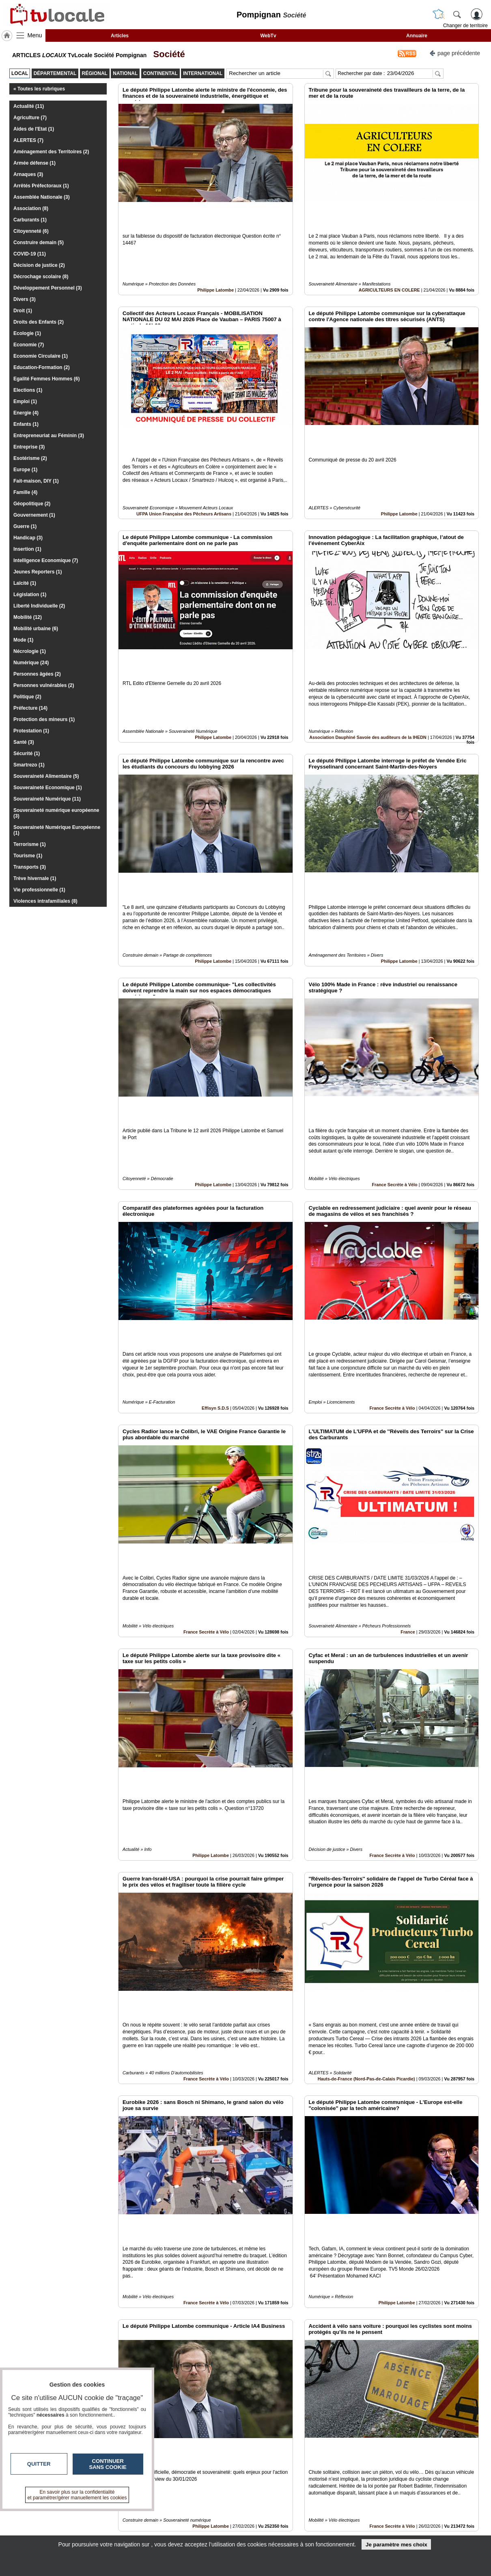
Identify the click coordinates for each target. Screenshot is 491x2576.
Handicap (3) (28, 538)
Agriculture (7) (30, 117)
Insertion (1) (27, 549)
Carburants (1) (30, 220)
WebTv (268, 36)
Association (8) (30, 208)
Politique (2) (27, 697)
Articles (120, 36)
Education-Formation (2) (41, 367)
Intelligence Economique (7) (45, 560)
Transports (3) (29, 867)
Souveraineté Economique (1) (47, 787)
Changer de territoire (465, 25)
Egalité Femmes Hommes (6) (46, 379)
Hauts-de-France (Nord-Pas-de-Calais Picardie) (366, 1830)
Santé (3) (23, 742)
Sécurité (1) (26, 753)
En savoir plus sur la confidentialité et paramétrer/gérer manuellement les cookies (77, 2495)
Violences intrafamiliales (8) (45, 901)
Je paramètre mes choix (396, 2545)
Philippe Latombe (215, 262)
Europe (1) (25, 469)
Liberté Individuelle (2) (39, 606)
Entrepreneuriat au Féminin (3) (48, 435)
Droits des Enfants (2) (38, 322)
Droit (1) (22, 310)
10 (284, 2485)
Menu (35, 35)
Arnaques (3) (28, 174)
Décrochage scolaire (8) (40, 276)
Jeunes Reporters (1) (37, 572)
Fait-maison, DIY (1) (36, 481)
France (408, 1438)
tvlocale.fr (62, 2515)
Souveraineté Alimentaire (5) (46, 776)
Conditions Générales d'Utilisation (353, 2522)
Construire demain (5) (38, 242)
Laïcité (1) (24, 583)
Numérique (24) (31, 662)
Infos (332, 2513)
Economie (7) (28, 345)
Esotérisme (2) (30, 458)
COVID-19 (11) (29, 254)
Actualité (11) (28, 106)
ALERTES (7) (28, 140)
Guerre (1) (25, 526)
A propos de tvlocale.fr (210, 2531)
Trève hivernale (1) (34, 878)
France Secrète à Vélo (394, 1046)
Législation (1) (29, 594)
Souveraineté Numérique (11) (47, 799)
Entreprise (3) (29, 447)
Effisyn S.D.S (215, 1242)
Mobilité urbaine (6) (35, 628)
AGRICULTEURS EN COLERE (389, 262)
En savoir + (196, 2522)
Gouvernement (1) (34, 515)
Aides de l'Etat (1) (33, 129)
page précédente (454, 52)
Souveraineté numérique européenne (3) (56, 813)
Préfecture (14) (30, 708)
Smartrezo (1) (29, 765)
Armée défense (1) (34, 163)
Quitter (39, 2464)
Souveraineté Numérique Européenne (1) (56, 830)
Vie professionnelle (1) (39, 890)
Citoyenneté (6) (31, 231)
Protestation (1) (31, 731)
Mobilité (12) (27, 617)
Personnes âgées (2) (37, 674)
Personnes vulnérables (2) (43, 685)
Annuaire (416, 36)
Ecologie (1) (27, 333)
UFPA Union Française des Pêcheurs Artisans (183, 458)
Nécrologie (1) (29, 651)
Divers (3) (24, 299)
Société (166, 54)
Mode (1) (23, 640)
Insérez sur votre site (448, 2440)
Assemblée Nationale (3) (41, 197)
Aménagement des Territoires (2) (51, 152)
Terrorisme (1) (29, 844)
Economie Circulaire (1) (40, 356)
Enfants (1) (26, 424)
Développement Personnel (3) (47, 288)
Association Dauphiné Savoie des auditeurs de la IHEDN (367, 654)
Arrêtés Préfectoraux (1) (41, 186)
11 (293, 2485)
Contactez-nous (202, 2513)
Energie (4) (26, 413)
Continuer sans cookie (108, 2464)
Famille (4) (25, 492)
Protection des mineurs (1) (44, 719)
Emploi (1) (25, 401)
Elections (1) (27, 390)
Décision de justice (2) (39, 265)
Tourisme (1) (27, 856)
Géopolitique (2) (31, 504)
